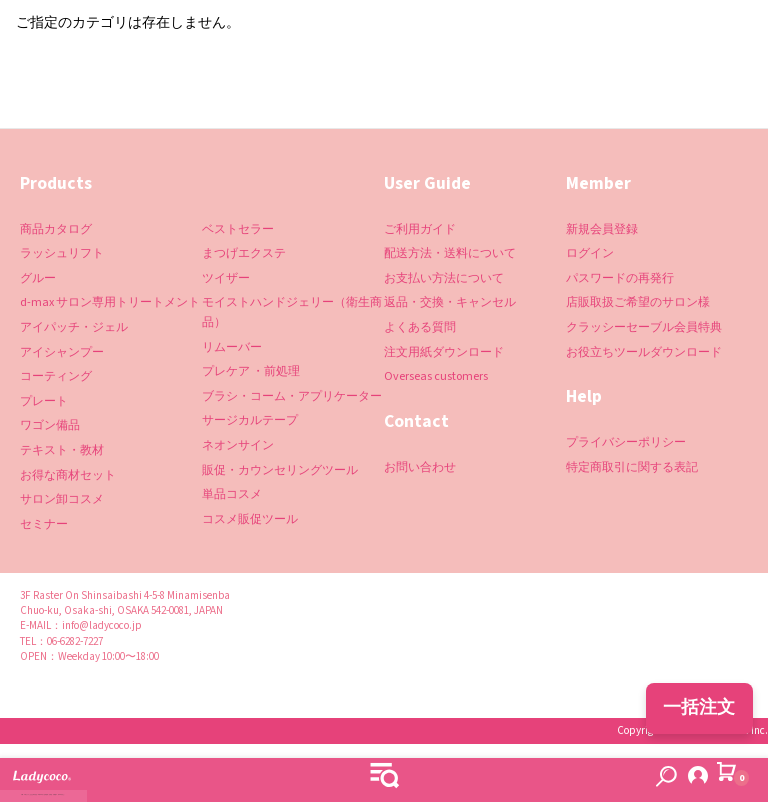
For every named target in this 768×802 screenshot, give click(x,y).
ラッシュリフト (62, 253)
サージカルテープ (250, 420)
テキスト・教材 (62, 450)
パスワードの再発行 (620, 278)
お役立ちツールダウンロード (644, 352)
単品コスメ (232, 494)
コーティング (56, 376)
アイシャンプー (62, 352)
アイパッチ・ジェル (74, 327)
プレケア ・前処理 (251, 371)
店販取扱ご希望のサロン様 (638, 302)
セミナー (44, 524)
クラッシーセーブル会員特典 (644, 327)
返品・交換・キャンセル (450, 302)
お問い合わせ (420, 467)
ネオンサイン (238, 445)
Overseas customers (436, 376)
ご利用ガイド (420, 229)
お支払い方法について (444, 278)
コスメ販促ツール (250, 519)
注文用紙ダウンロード (444, 352)
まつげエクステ (244, 253)
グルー (38, 278)
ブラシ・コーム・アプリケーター (292, 396)
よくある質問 (420, 327)
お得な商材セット (68, 475)
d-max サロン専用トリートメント (110, 302)
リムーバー (232, 347)
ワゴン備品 (50, 425)
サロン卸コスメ (62, 499)
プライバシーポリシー (626, 442)
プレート (44, 401)
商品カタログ (56, 229)
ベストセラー (238, 229)
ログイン (590, 253)
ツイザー (226, 278)
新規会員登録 (602, 229)
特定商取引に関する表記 (632, 467)
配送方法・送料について (450, 253)
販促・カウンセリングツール (280, 470)
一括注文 (699, 707)
